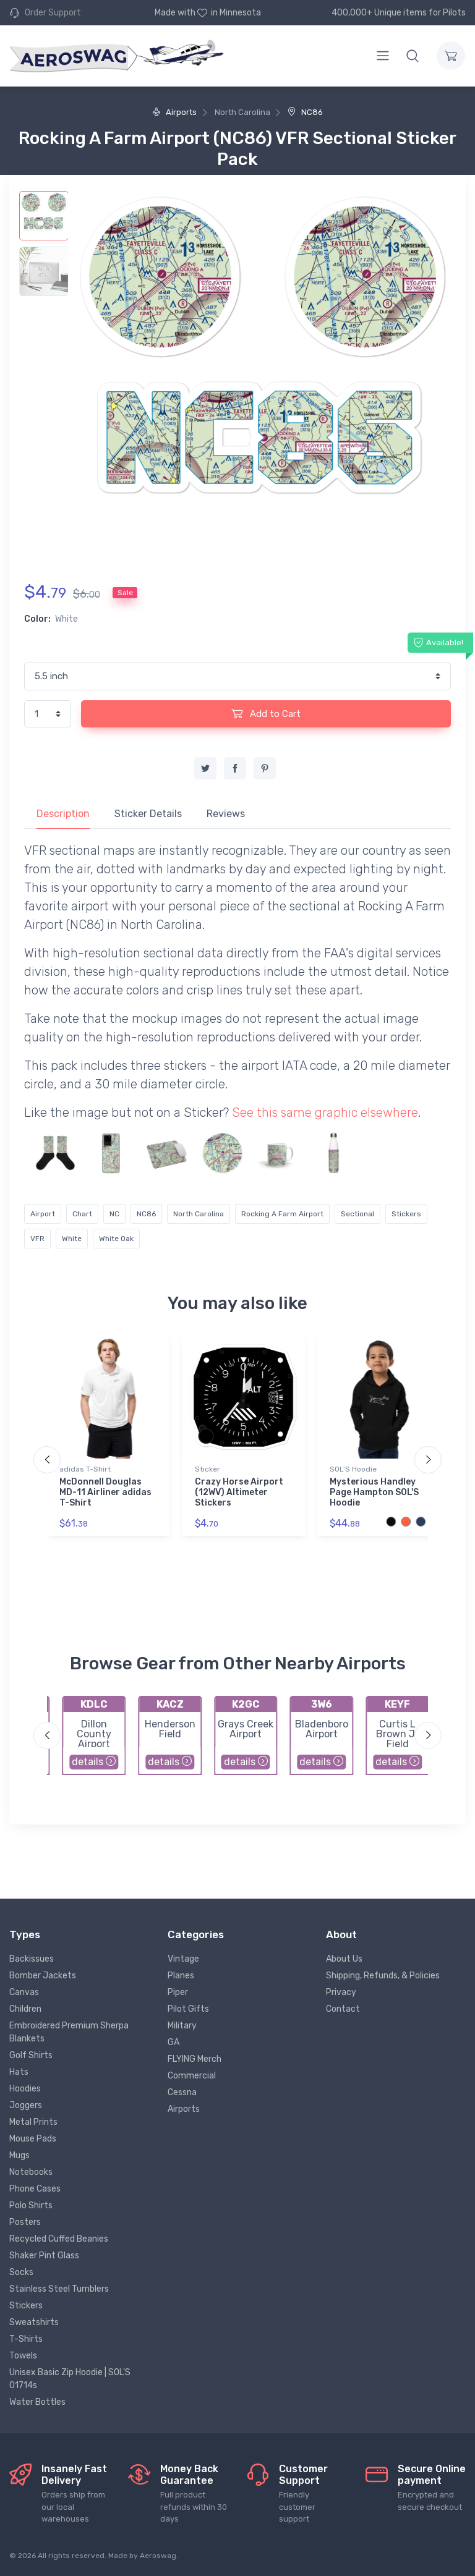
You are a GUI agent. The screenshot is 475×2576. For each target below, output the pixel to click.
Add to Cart (266, 713)
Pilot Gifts (188, 2009)
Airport (42, 1214)
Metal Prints (33, 2122)
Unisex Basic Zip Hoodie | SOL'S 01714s (70, 2379)
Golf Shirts (31, 2055)
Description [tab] (63, 814)
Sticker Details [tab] (148, 814)
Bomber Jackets (42, 1975)
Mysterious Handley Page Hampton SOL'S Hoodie (374, 1492)
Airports (174, 112)
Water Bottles (37, 2402)
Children (25, 2009)
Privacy (341, 1992)
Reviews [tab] (226, 814)
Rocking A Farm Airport (282, 1214)
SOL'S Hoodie (353, 1469)
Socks (21, 2272)
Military (182, 2025)
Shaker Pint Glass (44, 2255)
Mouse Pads (32, 2138)
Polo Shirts (31, 2205)
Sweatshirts (34, 2322)
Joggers (25, 2105)
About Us (344, 1959)
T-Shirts (26, 2339)
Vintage (183, 1959)
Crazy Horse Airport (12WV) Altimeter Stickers (239, 1492)
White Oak (116, 1238)
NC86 (305, 112)
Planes (181, 1975)
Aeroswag (158, 2555)
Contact (343, 2009)
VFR (37, 1238)
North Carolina (198, 1214)
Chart (82, 1214)
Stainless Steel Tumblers (59, 2289)
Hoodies (25, 2088)
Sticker (207, 1469)
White (72, 1238)
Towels (23, 2355)
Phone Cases (35, 2189)
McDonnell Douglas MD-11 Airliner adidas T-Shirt (105, 1492)
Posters (25, 2222)
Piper (178, 1992)
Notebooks (31, 2172)
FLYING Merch (194, 2059)
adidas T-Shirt (85, 1469)
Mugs (19, 2155)
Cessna (182, 2092)
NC (114, 1214)
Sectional (357, 1214)
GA (173, 2042)
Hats (18, 2072)
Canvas (24, 1992)
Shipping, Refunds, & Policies (383, 1975)
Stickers (406, 1214)
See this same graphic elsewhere (325, 1112)
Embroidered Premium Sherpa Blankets (69, 2032)
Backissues (31, 1959)
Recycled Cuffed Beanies (58, 2239)
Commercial (192, 2075)
